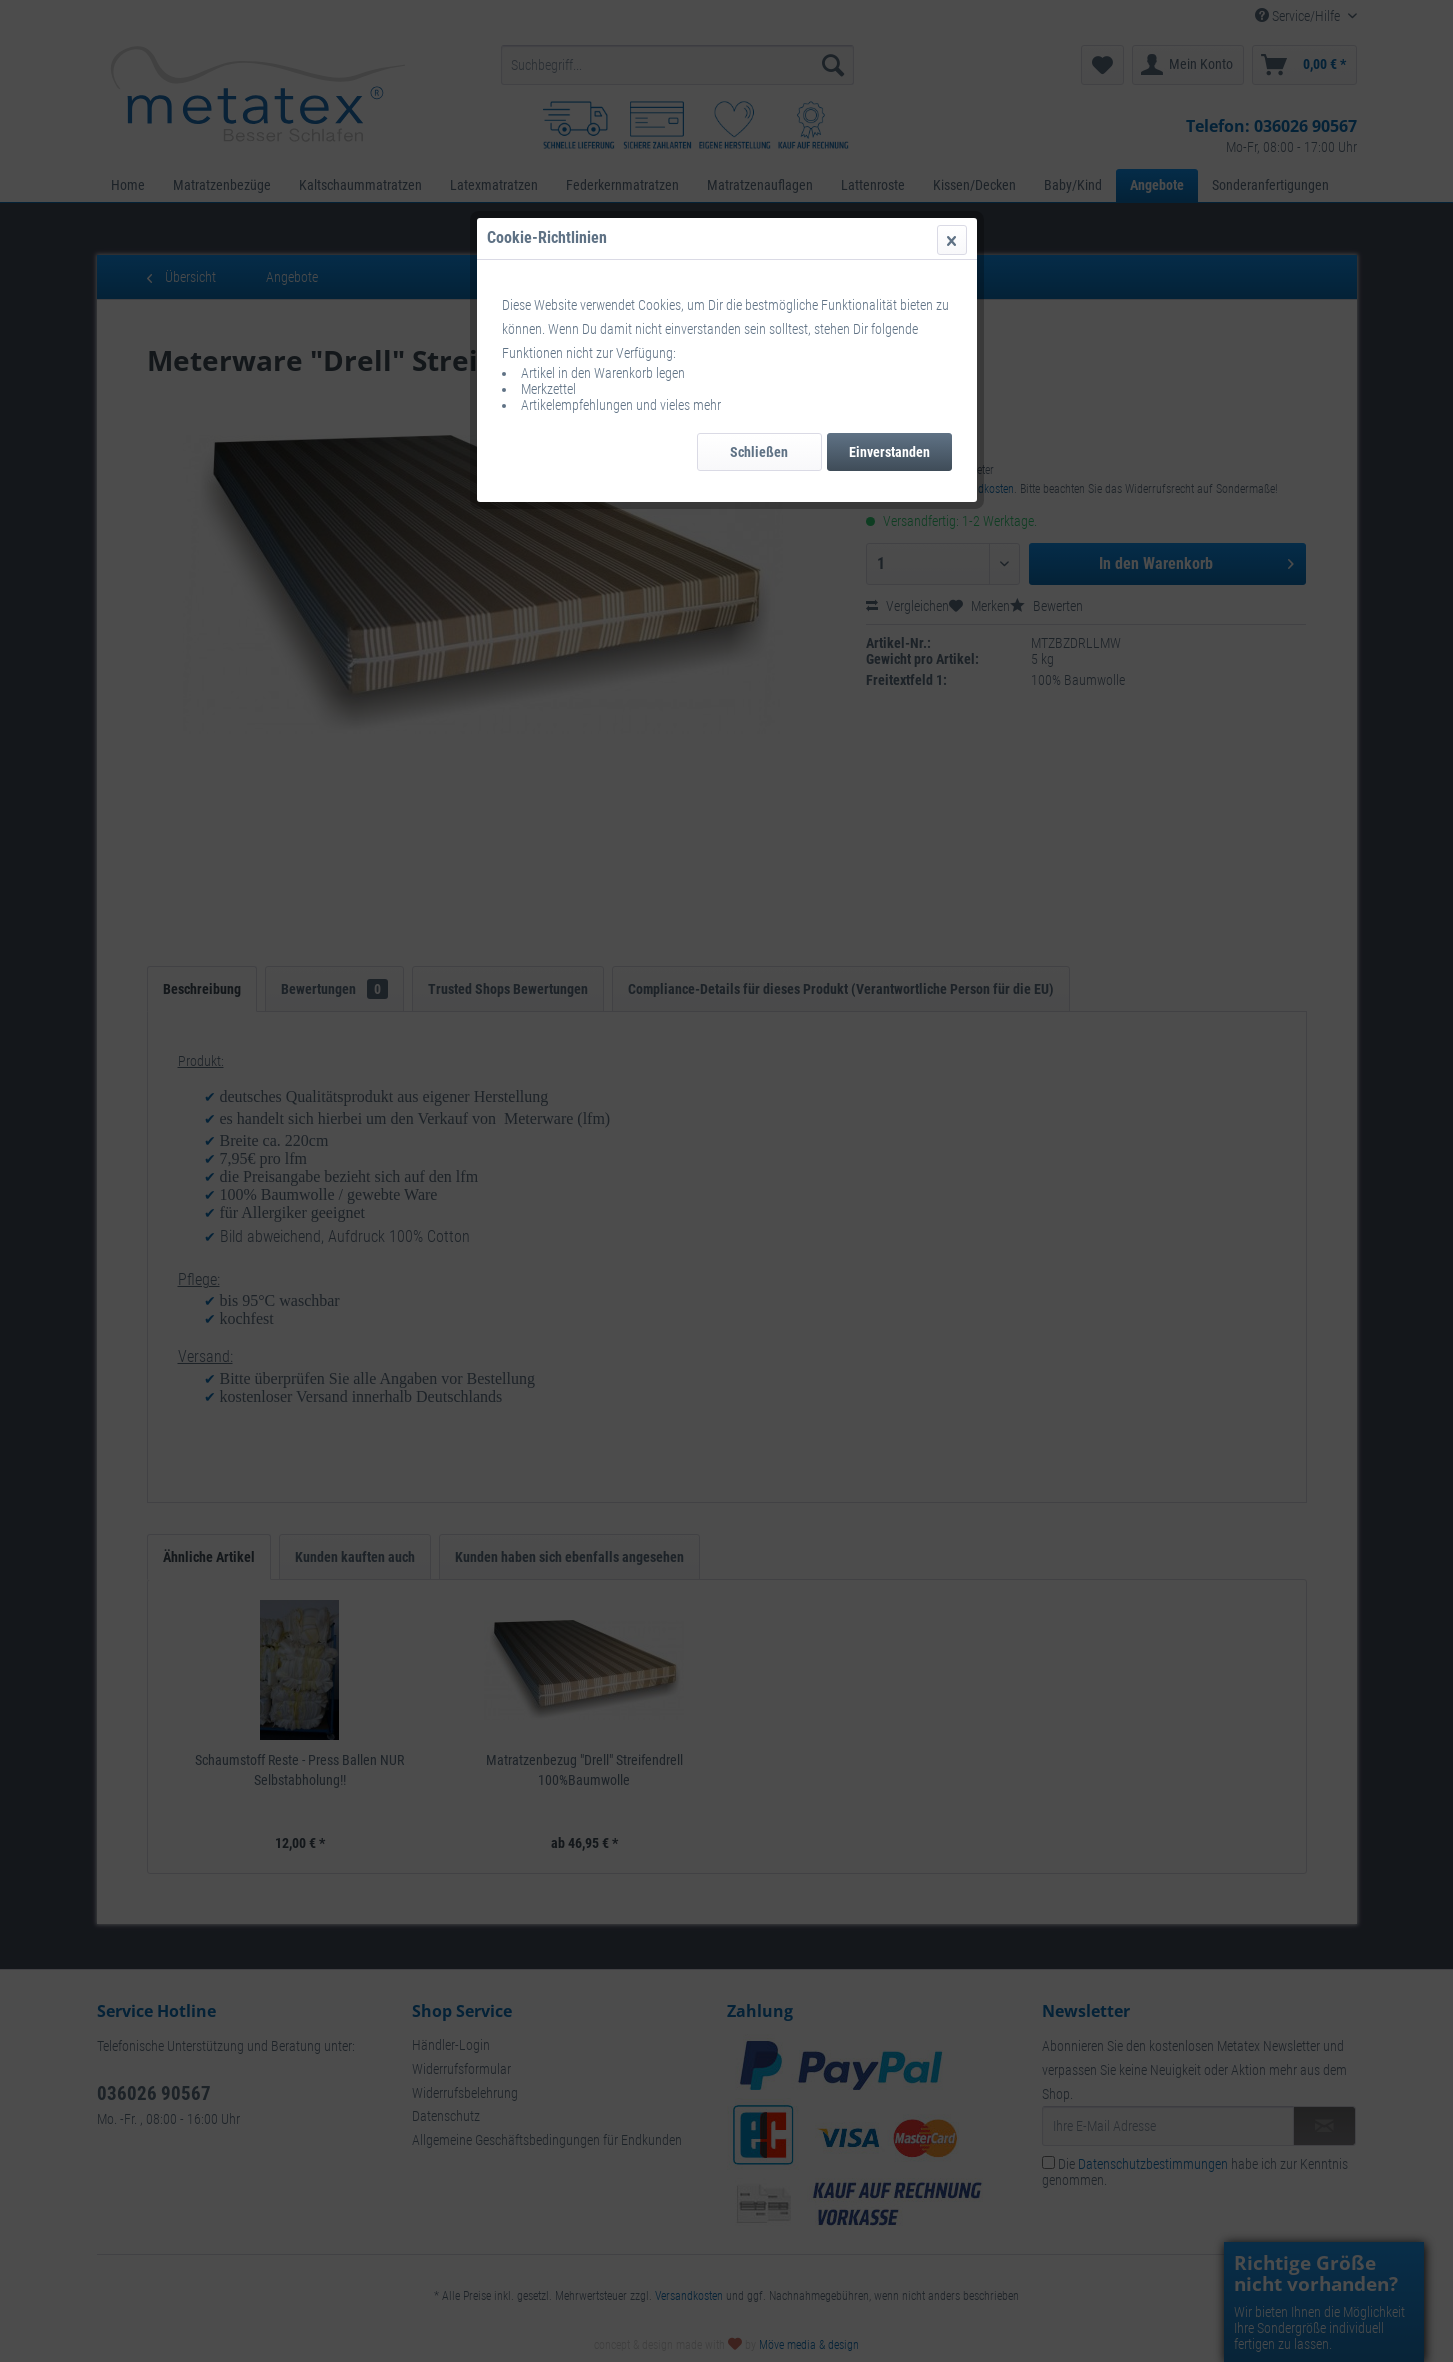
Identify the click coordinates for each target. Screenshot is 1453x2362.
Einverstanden (889, 452)
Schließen (759, 452)
